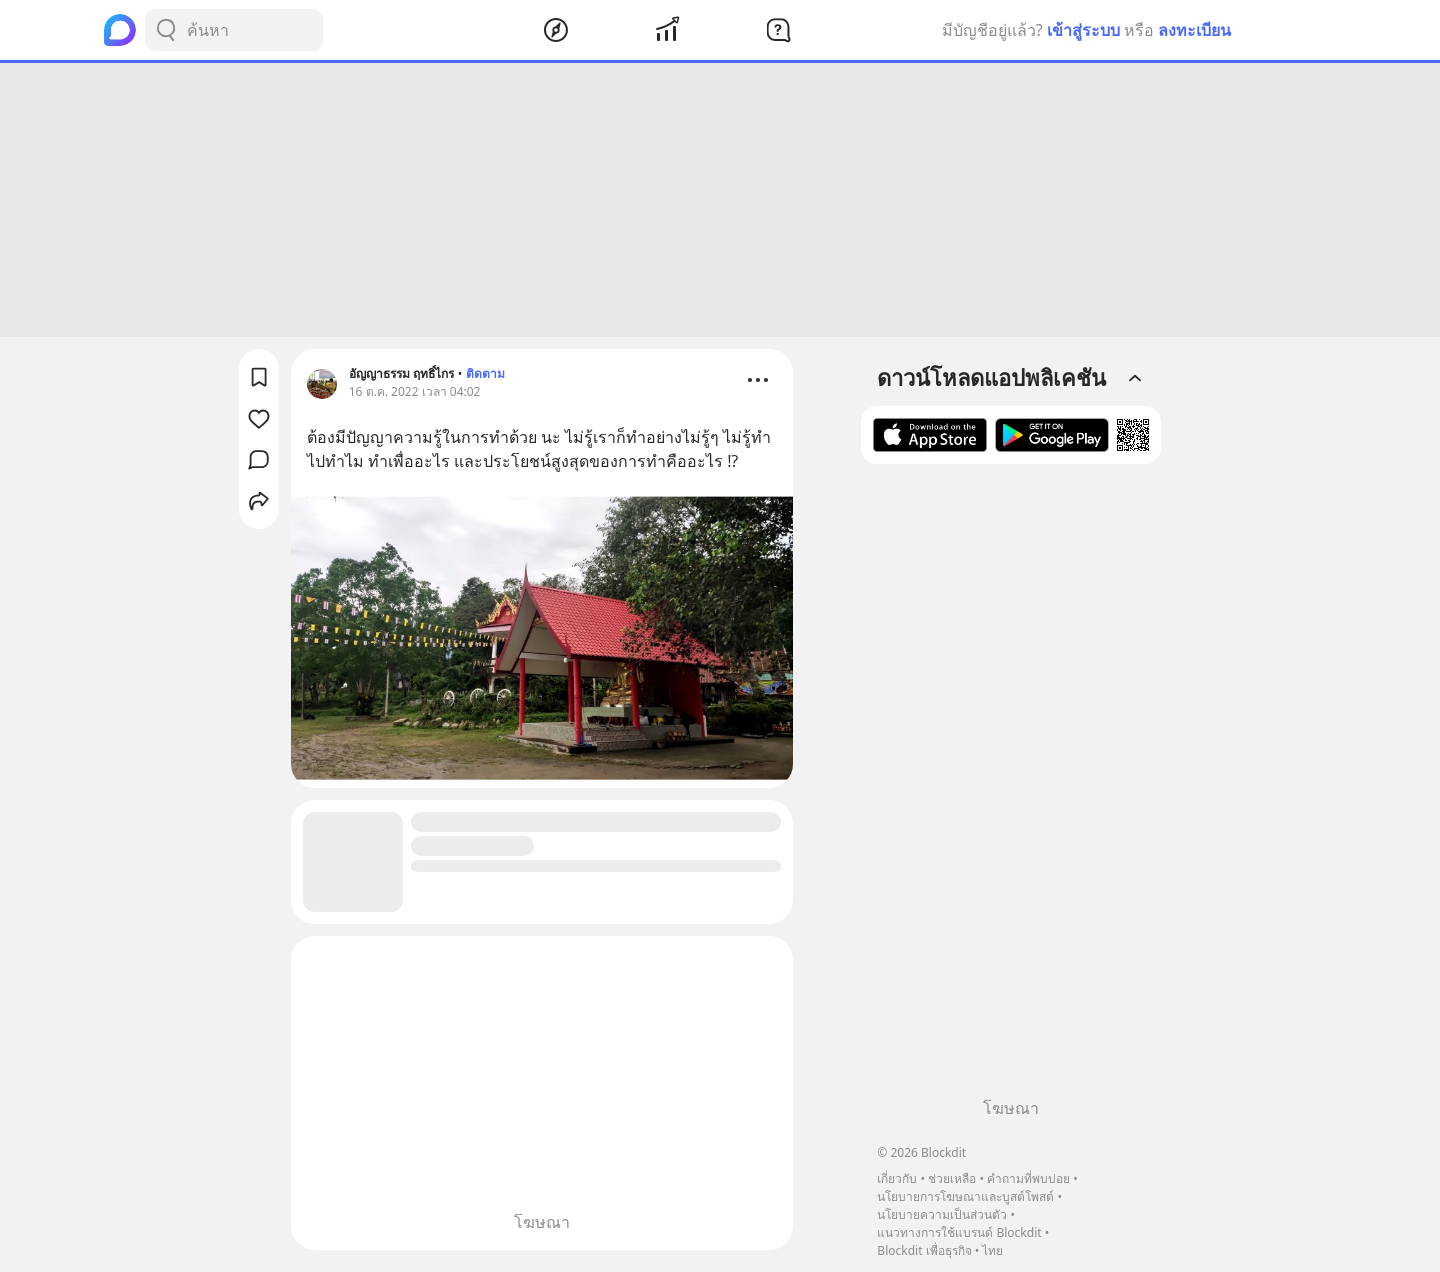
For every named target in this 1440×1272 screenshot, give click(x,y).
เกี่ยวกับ (897, 1178)
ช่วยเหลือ (952, 1178)
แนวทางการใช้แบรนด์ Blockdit (959, 1232)
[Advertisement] (720, 200)
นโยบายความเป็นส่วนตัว (942, 1214)
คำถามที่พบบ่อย (1028, 1178)
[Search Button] (166, 30)
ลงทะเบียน (1194, 30)
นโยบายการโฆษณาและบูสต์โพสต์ (965, 1196)
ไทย (992, 1250)
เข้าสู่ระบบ (1083, 30)
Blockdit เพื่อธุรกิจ (924, 1250)
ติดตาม (485, 373)
